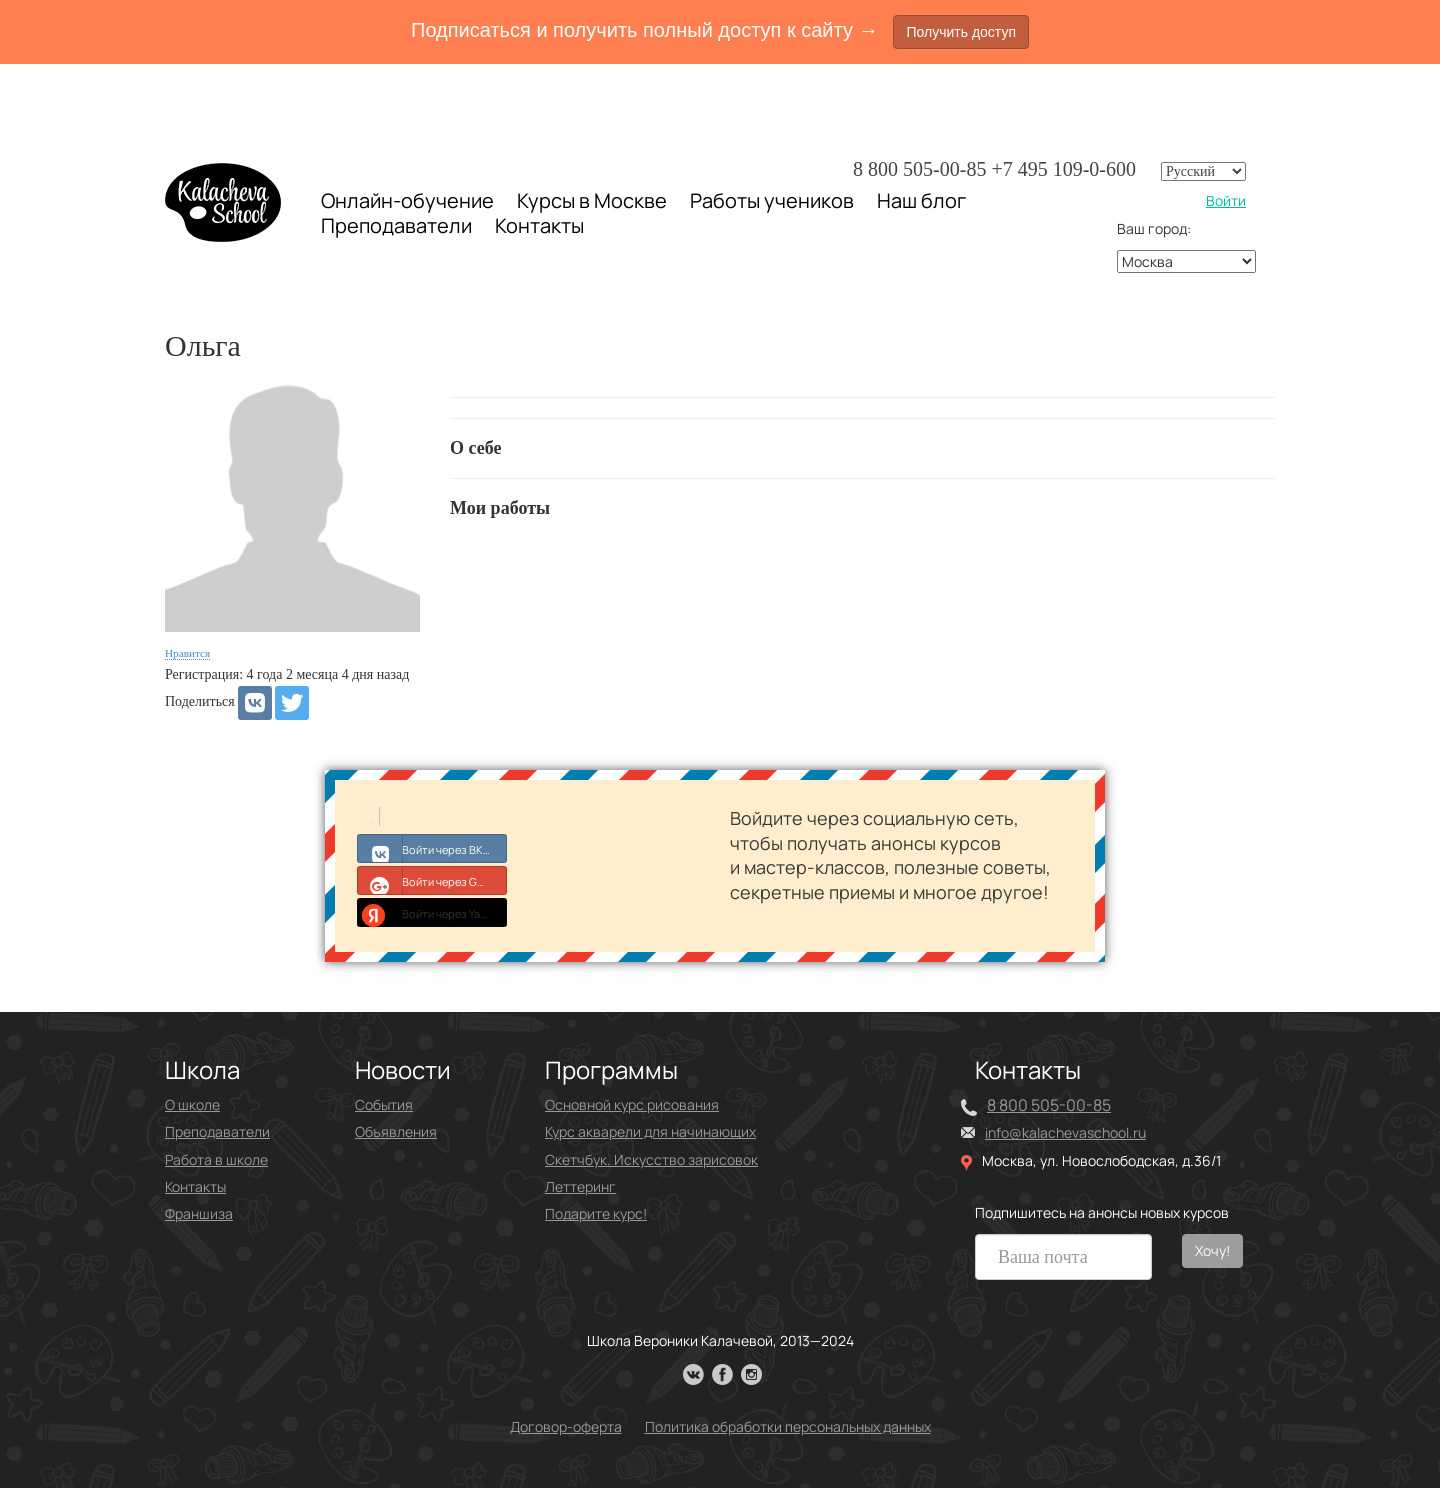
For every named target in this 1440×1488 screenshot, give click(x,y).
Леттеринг (580, 1186)
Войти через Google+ (432, 880)
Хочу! (1212, 1250)
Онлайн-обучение (407, 200)
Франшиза (199, 1213)
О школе (192, 1104)
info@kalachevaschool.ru (1065, 1132)
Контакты (539, 226)
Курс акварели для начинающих (650, 1131)
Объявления (396, 1131)
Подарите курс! (596, 1213)
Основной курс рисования (632, 1104)
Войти (1226, 200)
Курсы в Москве (592, 201)
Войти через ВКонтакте (432, 848)
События (384, 1104)
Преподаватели (396, 225)
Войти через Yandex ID (432, 912)
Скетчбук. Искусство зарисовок (651, 1159)
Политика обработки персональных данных (788, 1426)
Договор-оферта (566, 1426)
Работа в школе (216, 1159)
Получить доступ (961, 32)
